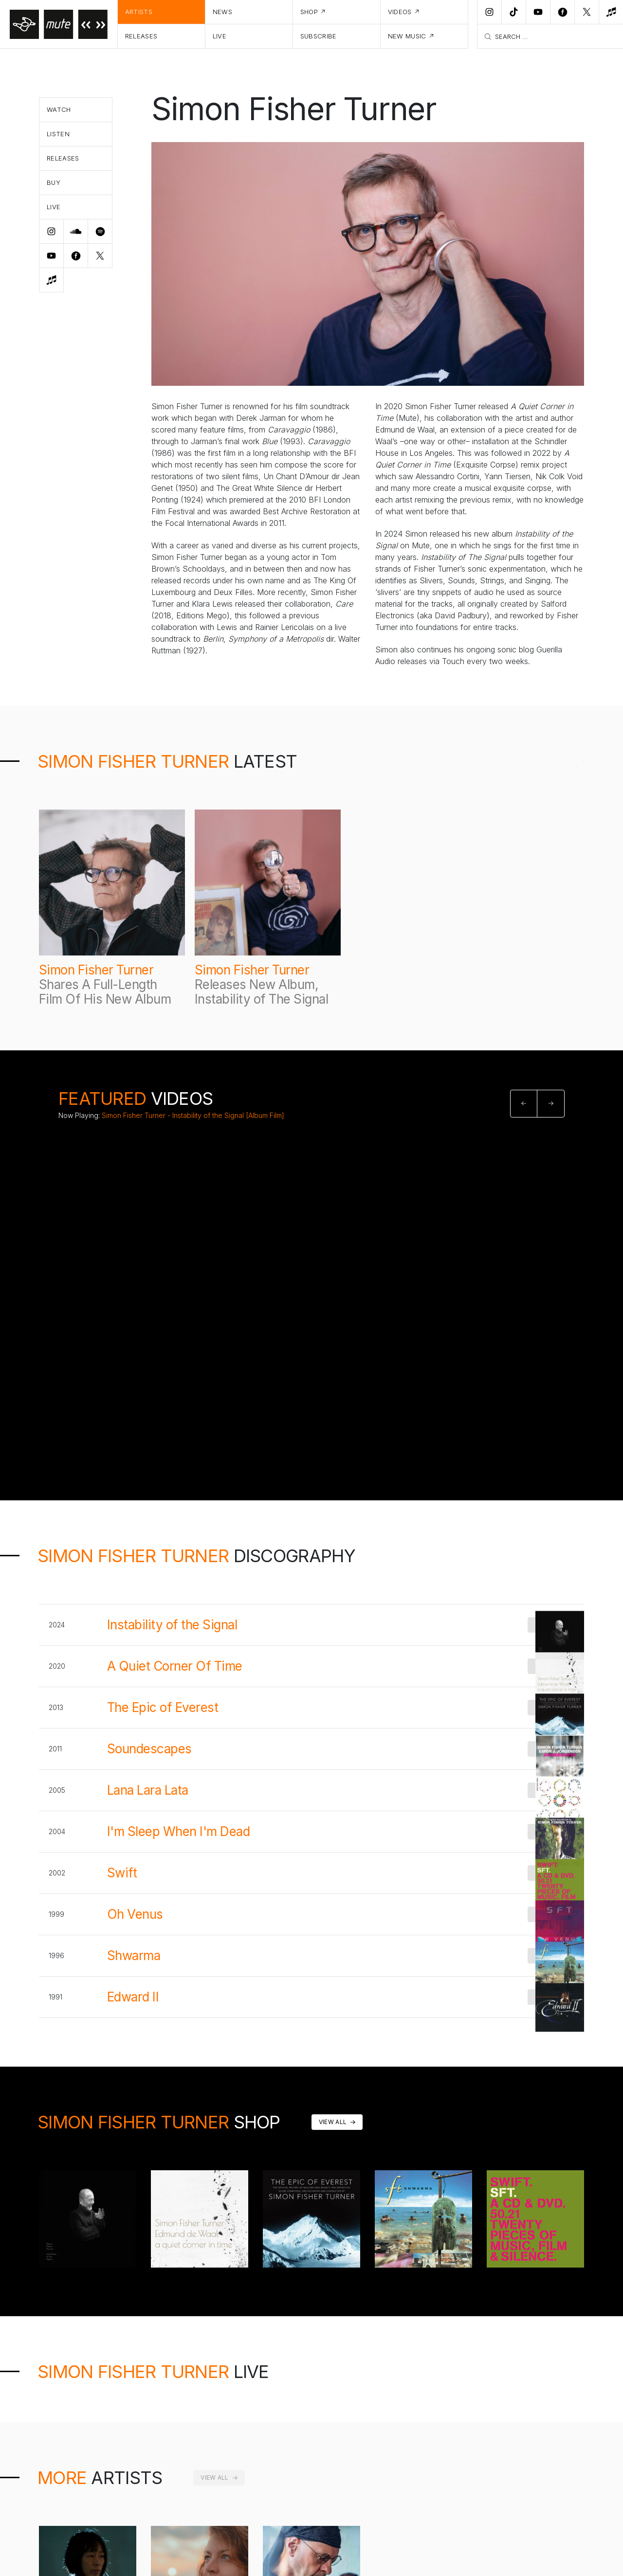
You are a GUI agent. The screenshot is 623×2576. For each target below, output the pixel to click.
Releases (141, 36)
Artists (138, 12)
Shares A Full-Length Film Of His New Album (105, 992)
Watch (59, 109)
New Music (407, 36)
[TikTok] (513, 12)
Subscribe (318, 36)
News (222, 12)
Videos (400, 12)
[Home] (59, 24)
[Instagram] (489, 12)
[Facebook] (562, 12)
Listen (58, 134)
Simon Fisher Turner (96, 970)
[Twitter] (586, 12)
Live (219, 36)
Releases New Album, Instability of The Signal (261, 992)
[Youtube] (538, 12)
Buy (53, 182)
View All (333, 2122)
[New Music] (611, 12)
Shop (309, 12)
